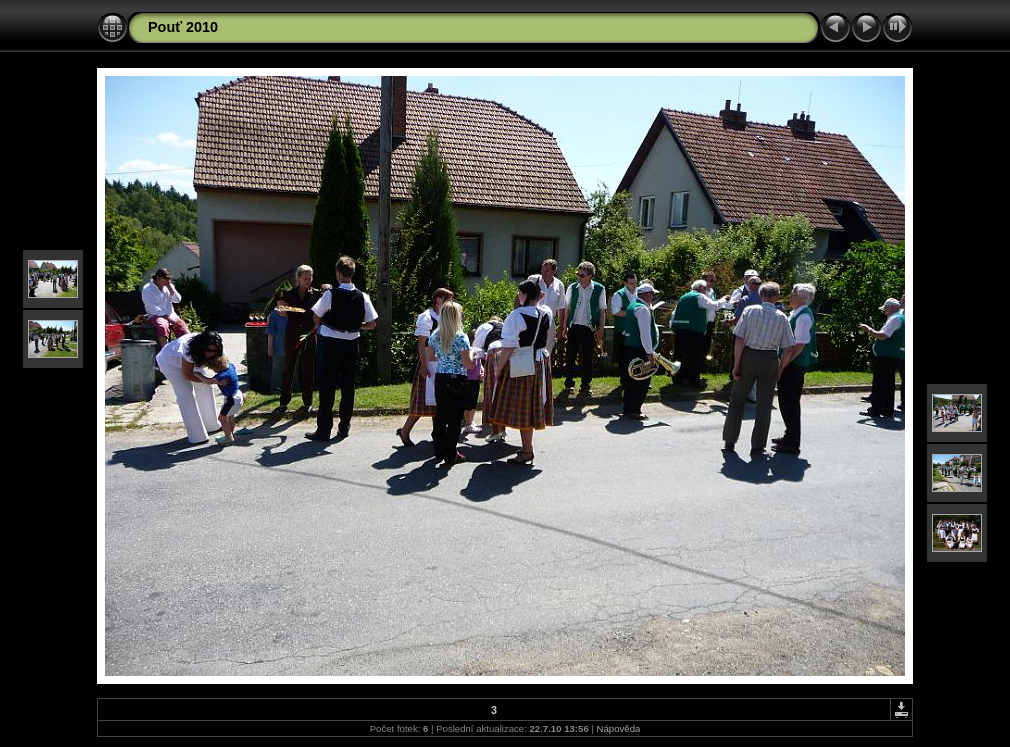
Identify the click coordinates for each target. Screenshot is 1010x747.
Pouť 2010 (183, 27)
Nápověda (619, 728)
